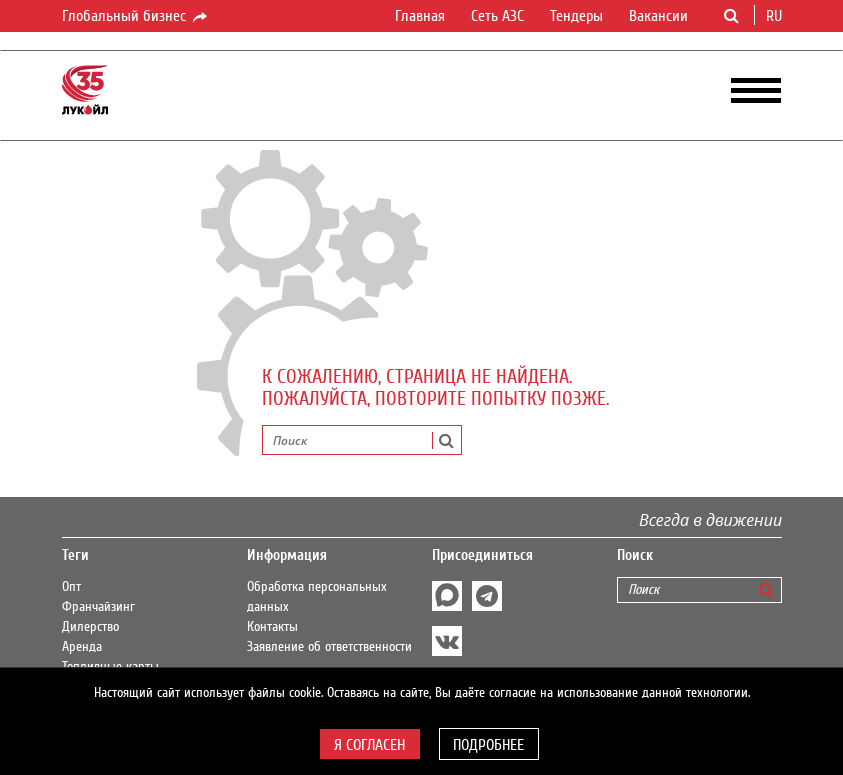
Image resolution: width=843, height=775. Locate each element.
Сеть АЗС (497, 16)
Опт (71, 587)
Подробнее (488, 745)
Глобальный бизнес (136, 17)
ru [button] (776, 16)
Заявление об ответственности (329, 647)
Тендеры (576, 16)
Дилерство (90, 627)
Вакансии (658, 16)
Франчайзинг (98, 607)
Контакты (272, 627)
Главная (420, 16)
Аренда (82, 647)
